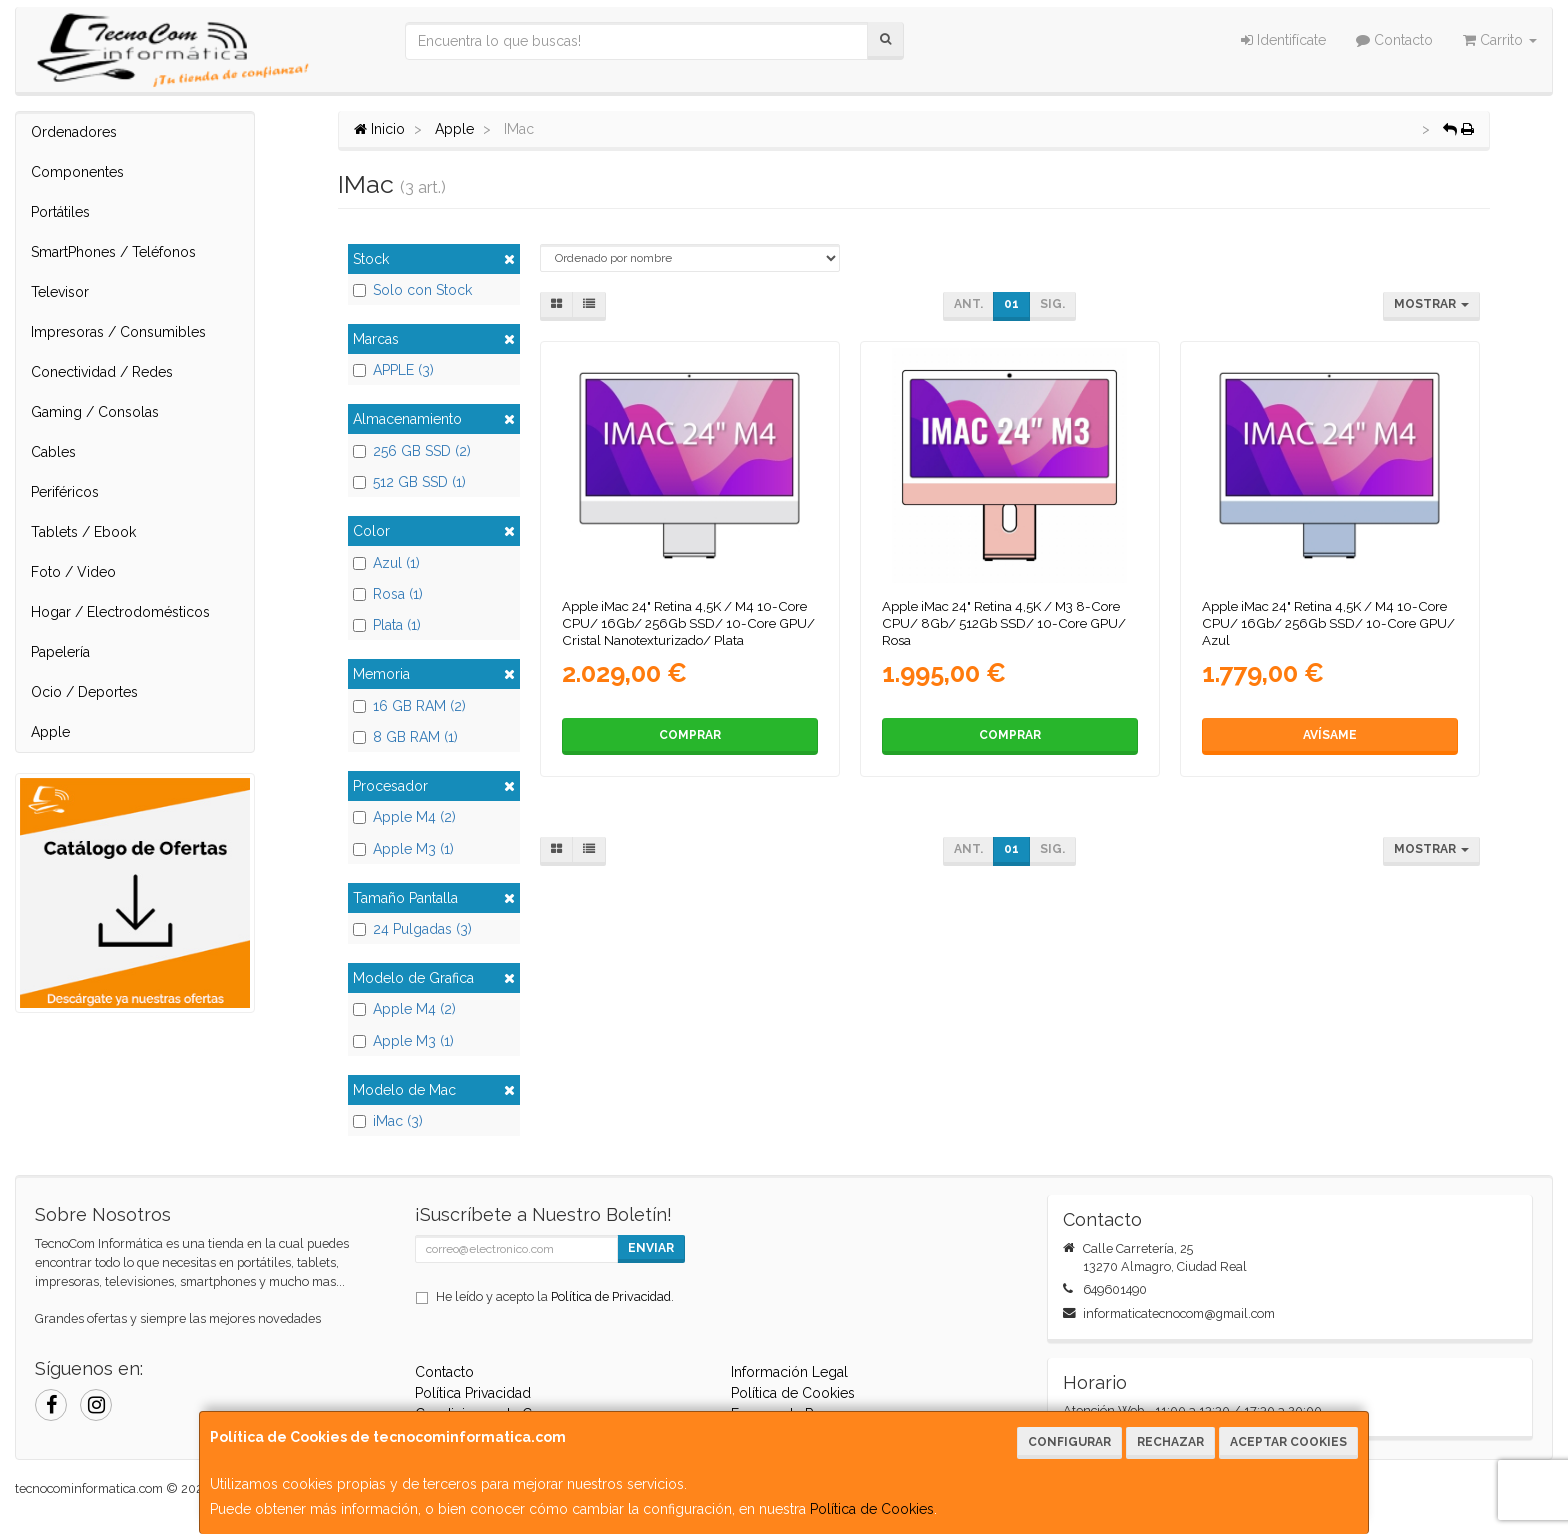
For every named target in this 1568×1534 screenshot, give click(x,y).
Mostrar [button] (1431, 304)
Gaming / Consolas (95, 412)
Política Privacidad (473, 1393)
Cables (53, 452)
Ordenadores (74, 132)
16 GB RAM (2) (409, 706)
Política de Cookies (872, 1509)
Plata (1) (387, 625)
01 (1011, 304)
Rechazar (1170, 1442)
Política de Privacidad (611, 1296)
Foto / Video (73, 572)
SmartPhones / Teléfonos (113, 252)
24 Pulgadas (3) (412, 929)
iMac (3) (388, 1121)
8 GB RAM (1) (405, 737)
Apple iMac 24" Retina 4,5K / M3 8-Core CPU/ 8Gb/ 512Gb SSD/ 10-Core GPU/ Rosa (1004, 623)
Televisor (60, 292)
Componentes (77, 172)
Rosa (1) (388, 594)
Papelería (60, 652)
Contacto (1394, 40)
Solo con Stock (412, 290)
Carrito (1500, 40)
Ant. (968, 304)
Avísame (1330, 735)
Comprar (690, 735)
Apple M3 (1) (403, 849)
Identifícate (1283, 40)
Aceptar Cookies (1288, 1442)
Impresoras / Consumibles (118, 332)
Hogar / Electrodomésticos (120, 612)
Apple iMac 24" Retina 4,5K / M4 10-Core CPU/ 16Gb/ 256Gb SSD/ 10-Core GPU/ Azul (1328, 623)
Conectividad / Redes (102, 372)
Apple (50, 732)
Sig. (1052, 304)
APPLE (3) (393, 370)
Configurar (1069, 1442)
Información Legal (789, 1372)
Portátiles (60, 212)
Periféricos (65, 492)
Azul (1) (386, 563)
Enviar (651, 1248)
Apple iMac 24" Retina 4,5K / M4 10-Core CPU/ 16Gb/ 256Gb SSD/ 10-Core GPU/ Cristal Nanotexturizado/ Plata (688, 623)
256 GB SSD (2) (412, 451)
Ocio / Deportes (84, 692)
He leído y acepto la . (555, 1296)
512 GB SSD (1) (409, 482)
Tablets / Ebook (83, 532)
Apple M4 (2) (404, 817)
